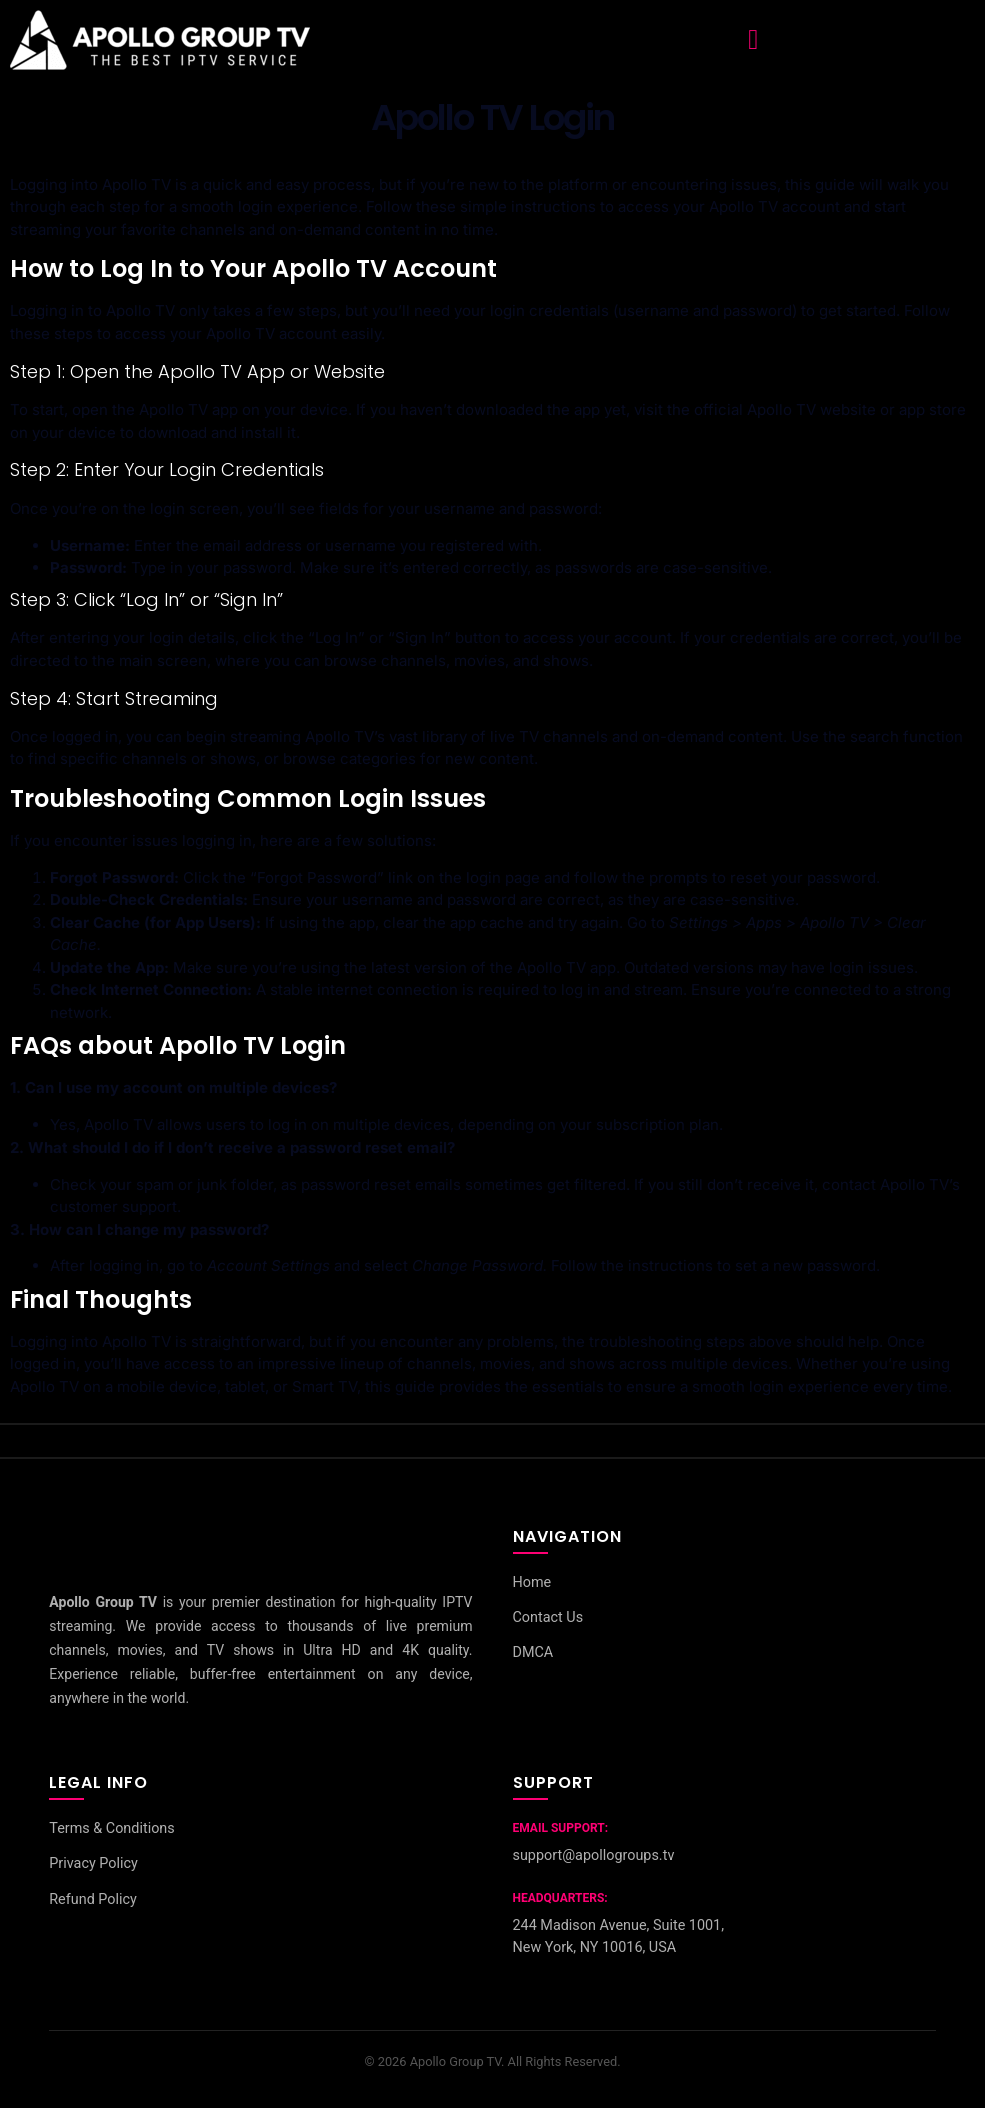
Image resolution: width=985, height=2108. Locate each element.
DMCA (533, 1653)
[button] (753, 40)
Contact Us (548, 1617)
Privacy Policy (93, 1864)
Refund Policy (93, 1899)
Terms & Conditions (111, 1828)
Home (532, 1582)
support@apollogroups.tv (594, 1855)
